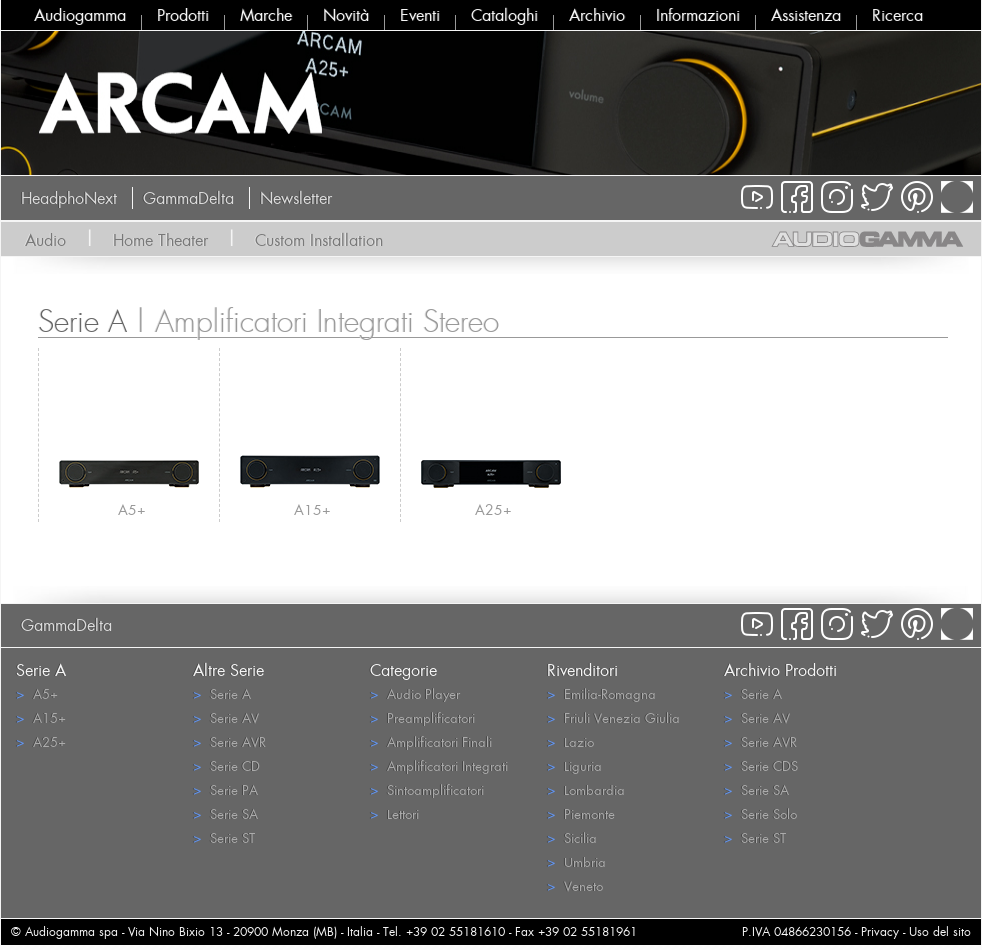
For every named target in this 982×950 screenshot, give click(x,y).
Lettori (394, 813)
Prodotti (183, 15)
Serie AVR (229, 741)
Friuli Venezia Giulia (613, 717)
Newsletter (296, 198)
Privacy (880, 931)
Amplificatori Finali (431, 741)
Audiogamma (80, 15)
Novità (346, 15)
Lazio (570, 741)
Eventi (420, 15)
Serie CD (226, 765)
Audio (45, 240)
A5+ (132, 509)
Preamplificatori (422, 717)
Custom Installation (319, 240)
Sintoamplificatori (427, 789)
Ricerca (897, 15)
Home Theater (160, 240)
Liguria (574, 765)
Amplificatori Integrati (439, 765)
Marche (266, 15)
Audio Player (415, 693)
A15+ (312, 509)
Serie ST (224, 837)
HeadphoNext (69, 198)
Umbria (576, 861)
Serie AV (226, 717)
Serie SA (225, 813)
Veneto (575, 885)
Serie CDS (761, 765)
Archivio (597, 15)
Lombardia (586, 789)
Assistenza (806, 15)
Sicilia (572, 837)
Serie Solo (760, 813)
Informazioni (698, 15)
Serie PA (225, 789)
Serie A (222, 693)
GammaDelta (188, 198)
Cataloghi (504, 15)
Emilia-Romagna (601, 693)
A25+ (493, 509)
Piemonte (581, 813)
